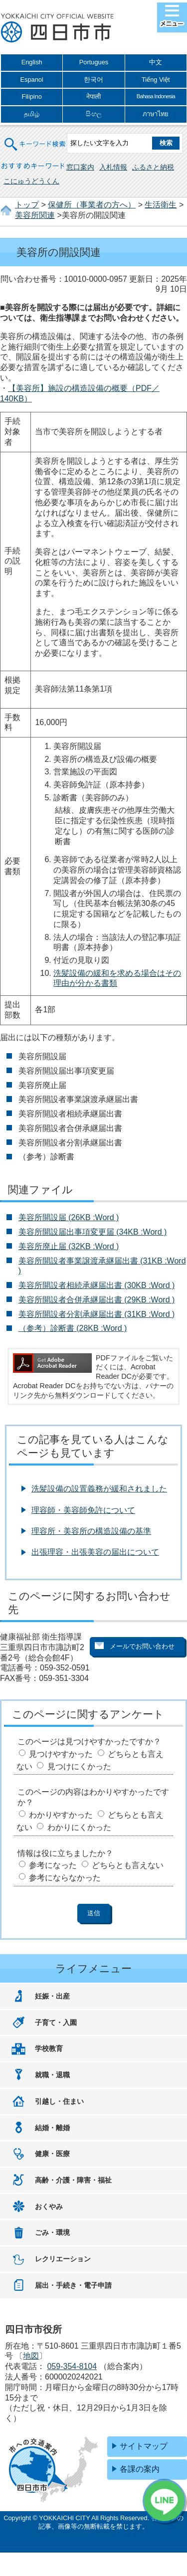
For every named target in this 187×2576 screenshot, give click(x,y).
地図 (31, 2356)
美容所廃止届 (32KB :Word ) (68, 1246)
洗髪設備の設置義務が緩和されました (99, 1488)
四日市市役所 (57, 28)
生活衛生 (161, 204)
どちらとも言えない (128, 1865)
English (31, 62)
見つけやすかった (61, 1754)
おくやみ (49, 2206)
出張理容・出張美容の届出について (95, 1552)
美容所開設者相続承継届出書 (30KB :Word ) (96, 1285)
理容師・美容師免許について (83, 1510)
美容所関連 (35, 215)
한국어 (93, 79)
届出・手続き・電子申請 (73, 2285)
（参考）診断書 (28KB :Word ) (72, 1328)
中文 (155, 62)
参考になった (53, 1865)
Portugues (93, 62)
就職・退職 (52, 2075)
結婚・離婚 (52, 2128)
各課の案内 (140, 2469)
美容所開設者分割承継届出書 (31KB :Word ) (96, 1314)
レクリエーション (63, 2259)
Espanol (31, 79)
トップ (27, 204)
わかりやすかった (61, 1815)
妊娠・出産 (52, 1996)
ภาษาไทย (156, 114)
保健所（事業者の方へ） (92, 204)
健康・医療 (52, 2154)
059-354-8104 (72, 2366)
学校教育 (49, 2048)
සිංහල (94, 114)
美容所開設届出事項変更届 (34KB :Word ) (92, 1232)
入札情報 (113, 167)
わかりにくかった (79, 1827)
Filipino (31, 96)
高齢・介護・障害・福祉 (73, 2180)
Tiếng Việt (156, 79)
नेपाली (93, 96)
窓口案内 (80, 167)
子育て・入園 (56, 2022)
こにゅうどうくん (31, 181)
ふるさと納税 (153, 167)
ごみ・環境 (52, 2232)
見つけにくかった (79, 1766)
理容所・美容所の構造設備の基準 (91, 1531)
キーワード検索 (35, 138)
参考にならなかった (65, 1877)
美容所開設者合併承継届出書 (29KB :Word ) (96, 1299)
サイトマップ (144, 2446)
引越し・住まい (59, 2101)
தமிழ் (31, 114)
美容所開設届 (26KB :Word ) (68, 1217)
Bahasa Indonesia (156, 96)
